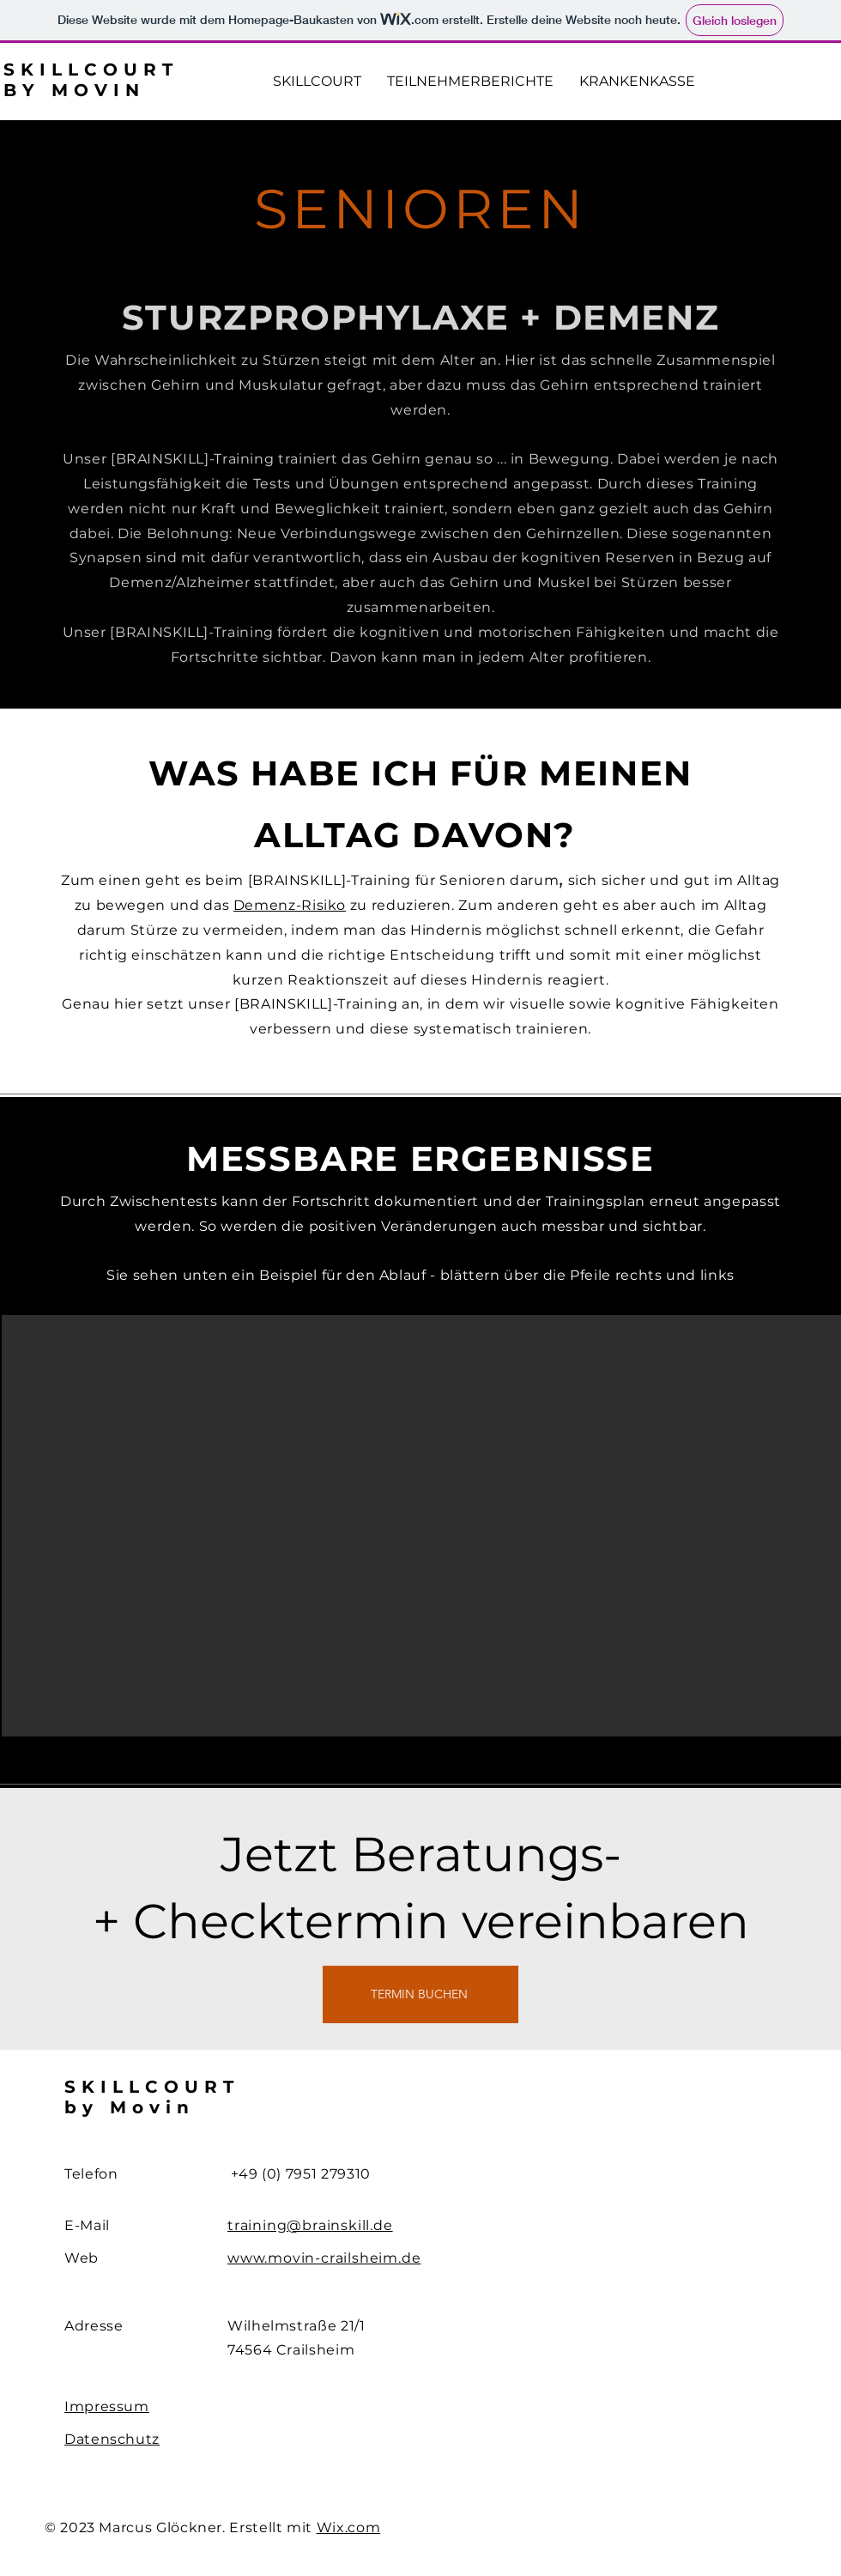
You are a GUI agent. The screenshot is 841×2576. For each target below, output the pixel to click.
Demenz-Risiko (289, 905)
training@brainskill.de (310, 2225)
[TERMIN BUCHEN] (420, 1994)
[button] (421, 1526)
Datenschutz (112, 2439)
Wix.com (348, 2527)
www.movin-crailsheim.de (323, 2258)
